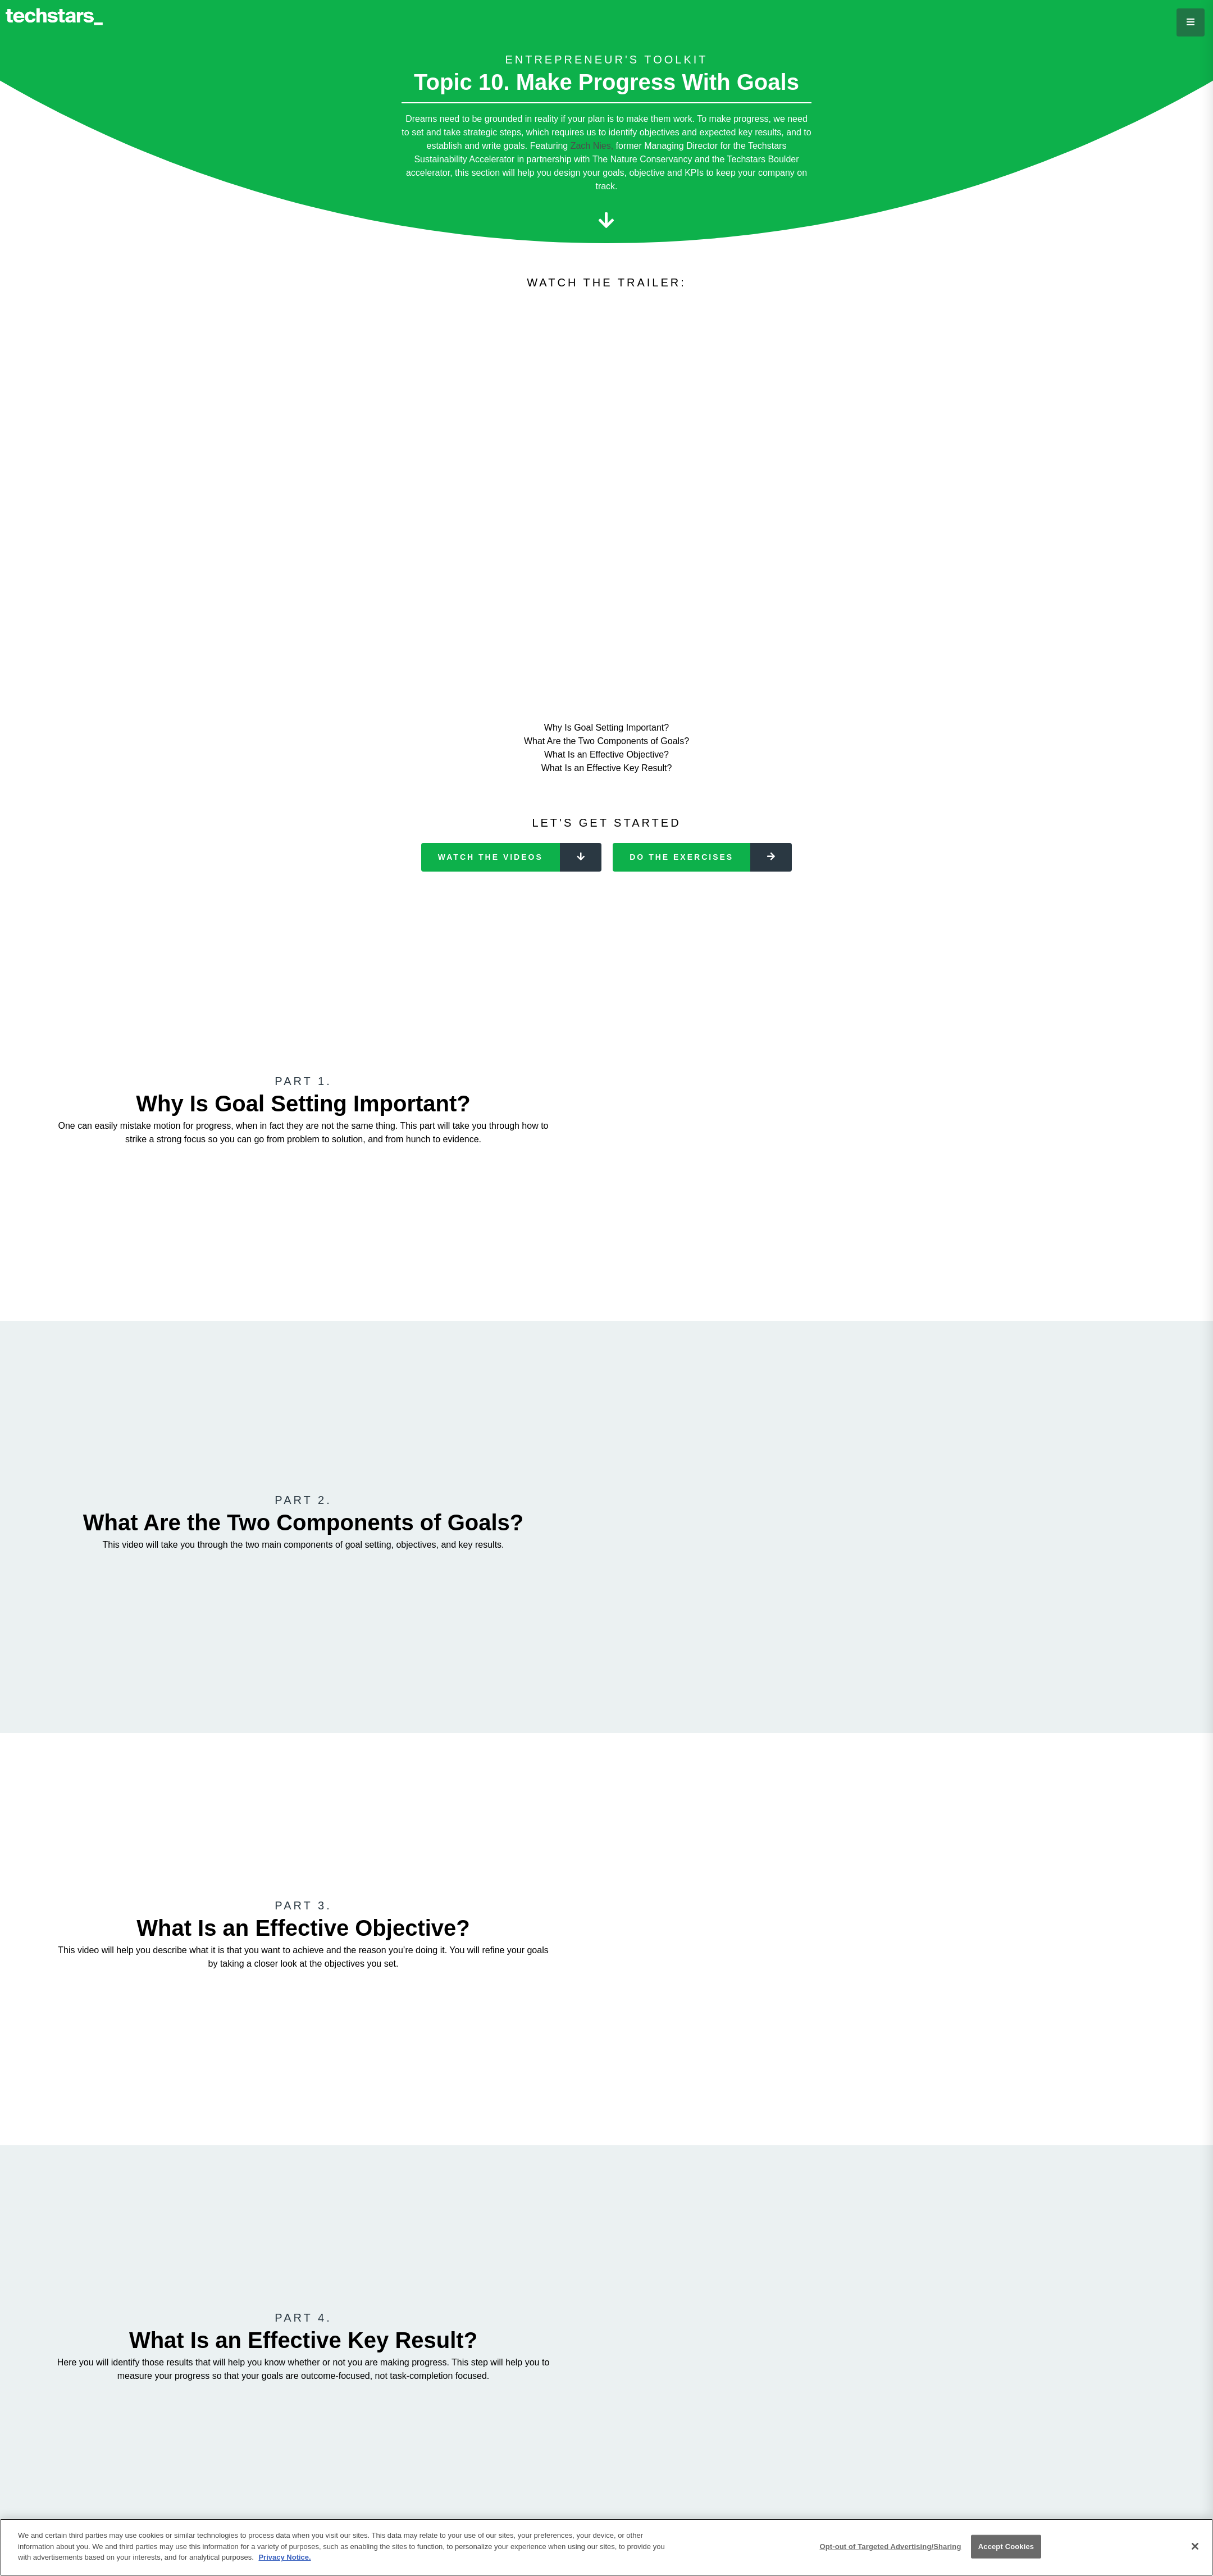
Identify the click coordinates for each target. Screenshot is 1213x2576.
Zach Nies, (593, 146)
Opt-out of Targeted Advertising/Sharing (890, 2546)
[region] (606, 2547)
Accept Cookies (1006, 2546)
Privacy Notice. (284, 2557)
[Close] (1195, 2546)
